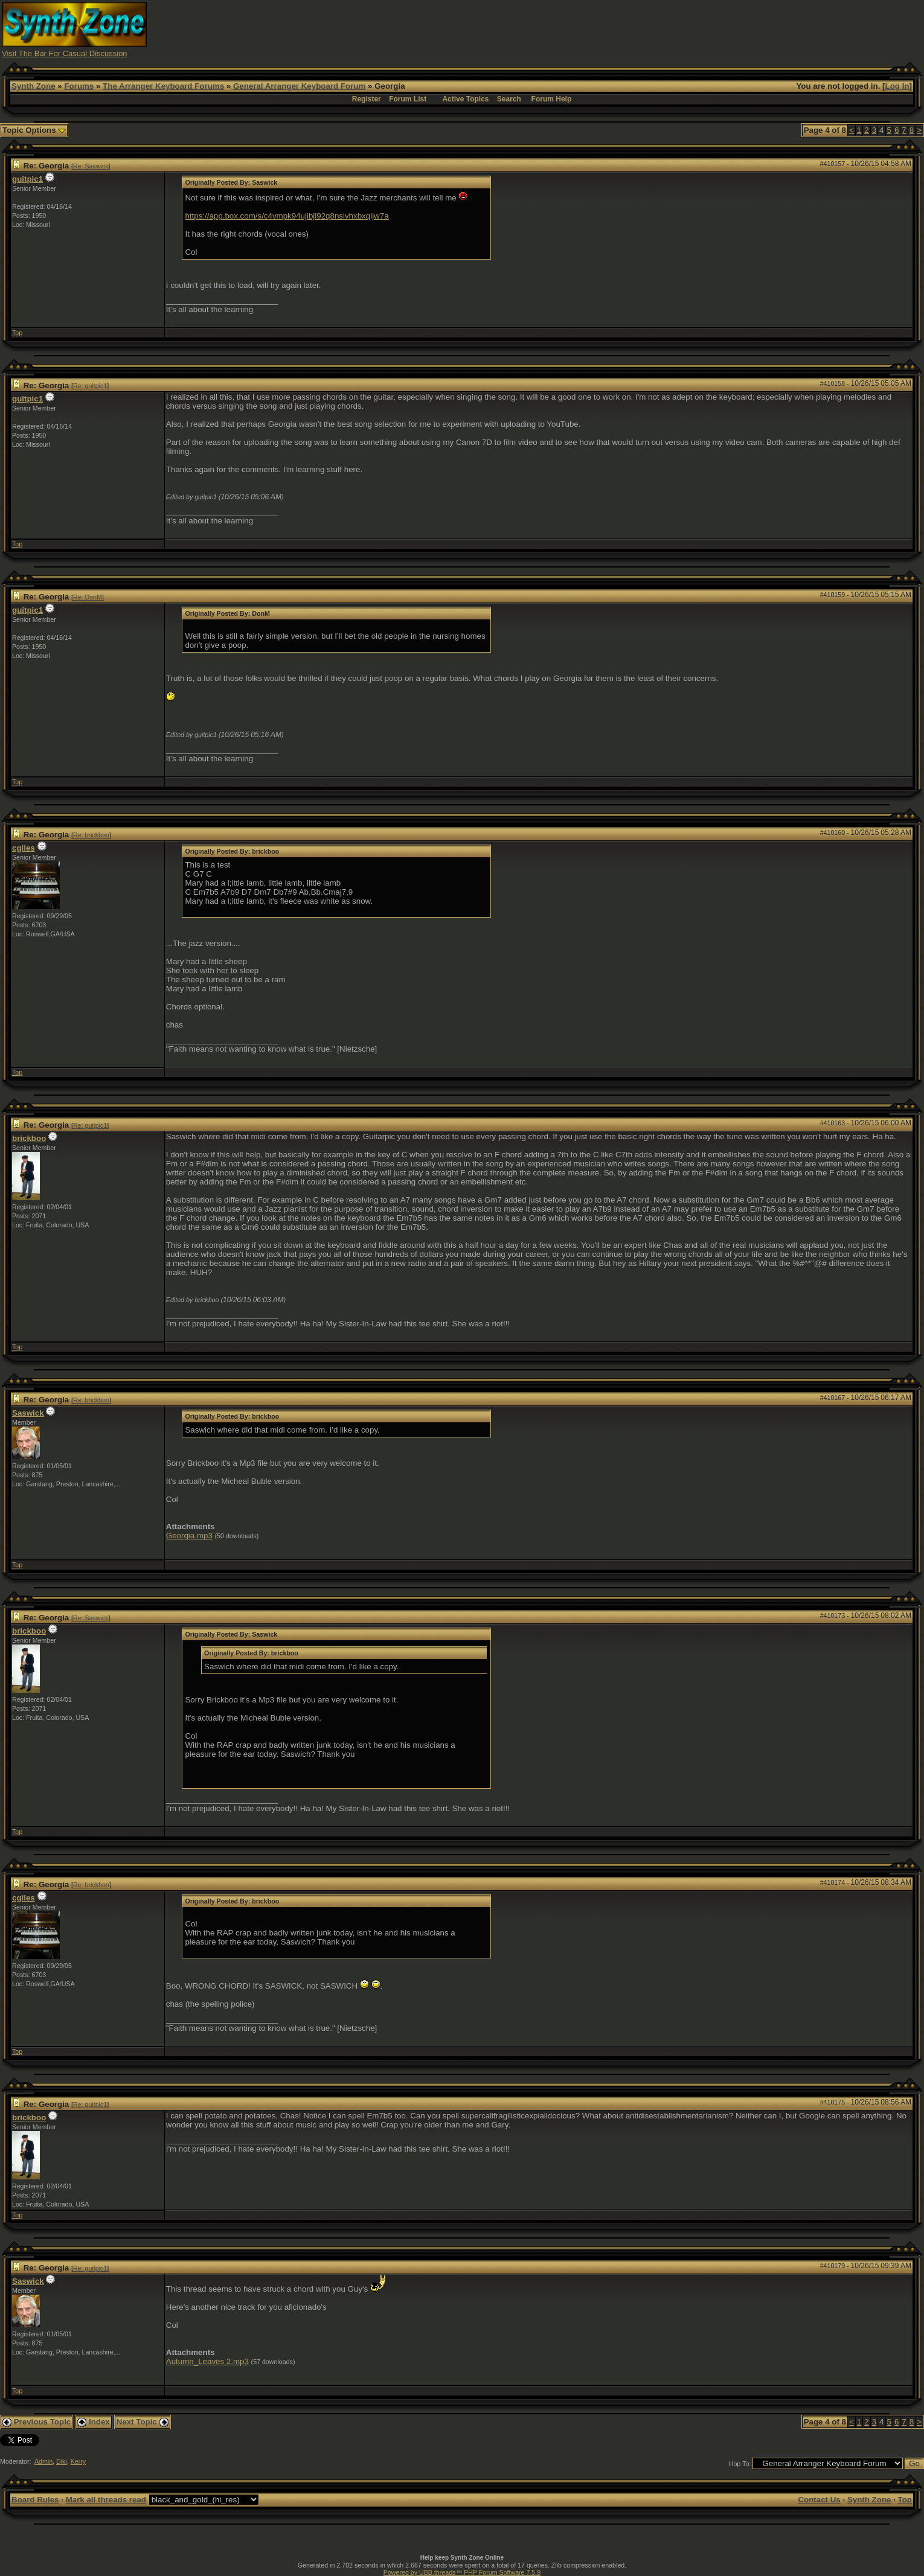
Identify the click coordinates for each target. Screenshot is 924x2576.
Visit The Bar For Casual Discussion (64, 53)
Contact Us (819, 2499)
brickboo (29, 1138)
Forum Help (551, 99)
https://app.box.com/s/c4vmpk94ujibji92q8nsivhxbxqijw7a (286, 215)
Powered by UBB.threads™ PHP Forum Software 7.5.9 (462, 2572)
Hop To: (740, 2463)
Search (509, 99)
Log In (897, 86)
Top (17, 332)
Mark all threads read (106, 2499)
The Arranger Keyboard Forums (163, 86)
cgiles (23, 847)
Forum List (407, 99)
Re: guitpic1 (90, 385)
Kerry (78, 2461)
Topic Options (34, 130)
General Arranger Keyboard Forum (299, 86)
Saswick (28, 1412)
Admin (43, 2461)
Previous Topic (36, 2421)
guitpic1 (27, 179)
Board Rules (35, 2499)
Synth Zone (33, 86)
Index (93, 2421)
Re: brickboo (91, 835)
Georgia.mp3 (189, 1535)
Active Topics (465, 99)
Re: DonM (87, 597)
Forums (79, 86)
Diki (61, 2461)
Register (366, 99)
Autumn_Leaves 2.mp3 (207, 2361)
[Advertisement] (693, 29)
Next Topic (142, 2421)
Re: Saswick (91, 166)
